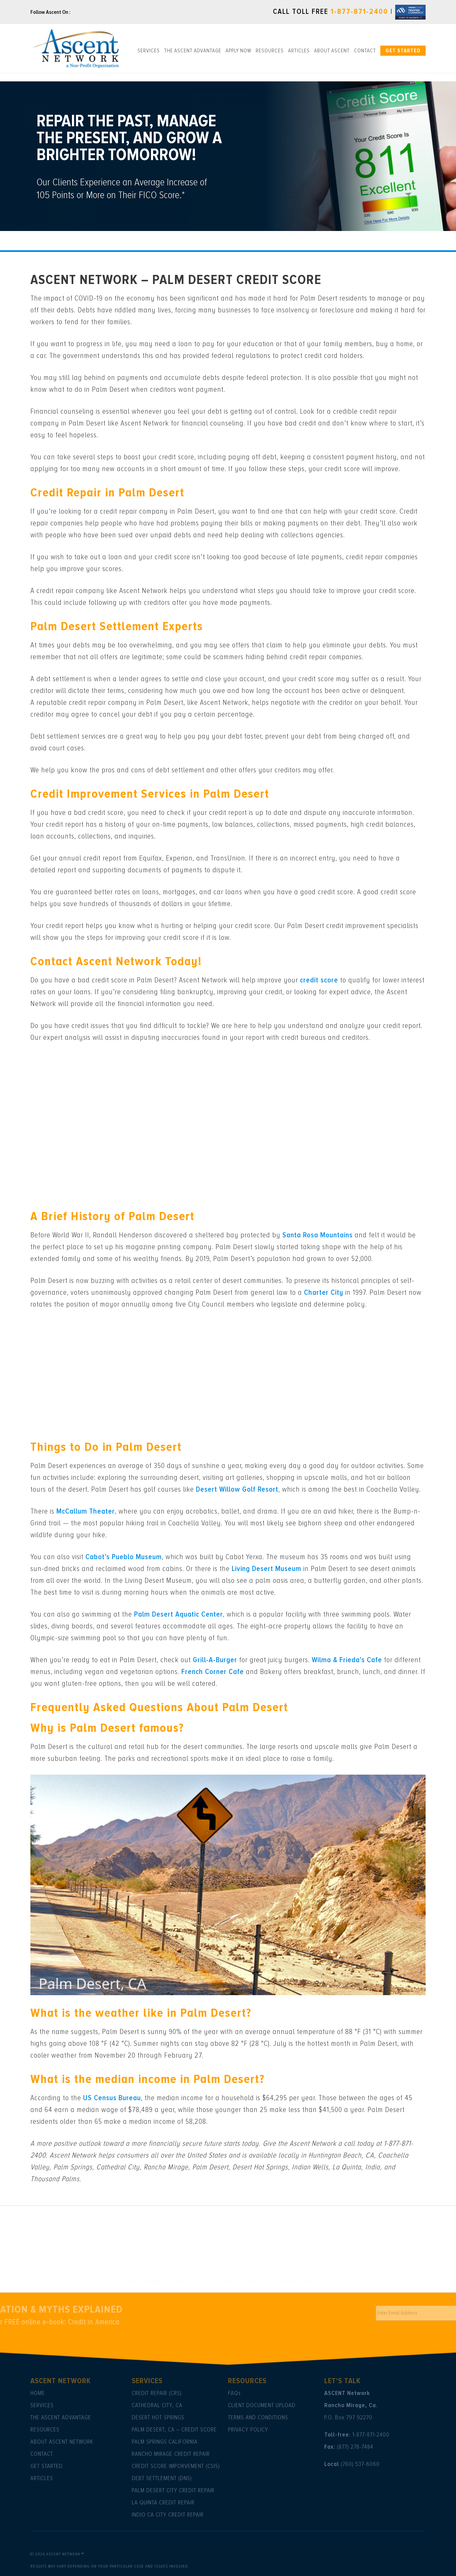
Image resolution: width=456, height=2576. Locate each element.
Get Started (403, 50)
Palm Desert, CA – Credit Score (174, 2429)
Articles (299, 50)
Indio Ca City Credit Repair (168, 2514)
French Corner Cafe (212, 1671)
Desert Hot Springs (158, 2417)
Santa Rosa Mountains (317, 1235)
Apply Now (238, 50)
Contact (365, 50)
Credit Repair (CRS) (157, 2393)
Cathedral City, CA (157, 2405)
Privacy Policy (248, 2429)
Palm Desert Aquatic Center (178, 1614)
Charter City (323, 1292)
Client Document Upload (262, 2405)
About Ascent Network (61, 2441)
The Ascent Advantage (192, 50)
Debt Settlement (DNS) (162, 2478)
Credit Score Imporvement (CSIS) (176, 2466)
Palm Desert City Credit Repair (173, 2490)
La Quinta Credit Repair (163, 2502)
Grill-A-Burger (215, 1660)
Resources (270, 50)
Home (37, 2393)
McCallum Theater (85, 1511)
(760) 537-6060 (360, 2464)
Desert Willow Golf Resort (237, 1489)
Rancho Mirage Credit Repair (171, 2453)
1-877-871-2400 (359, 11)
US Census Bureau (112, 2098)
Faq (233, 2393)
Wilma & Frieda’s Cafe (347, 1660)
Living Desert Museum (266, 1568)
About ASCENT (332, 50)
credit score (319, 980)
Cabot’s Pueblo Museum (123, 1557)
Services (148, 50)
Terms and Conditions (258, 2417)
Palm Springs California (165, 2441)
